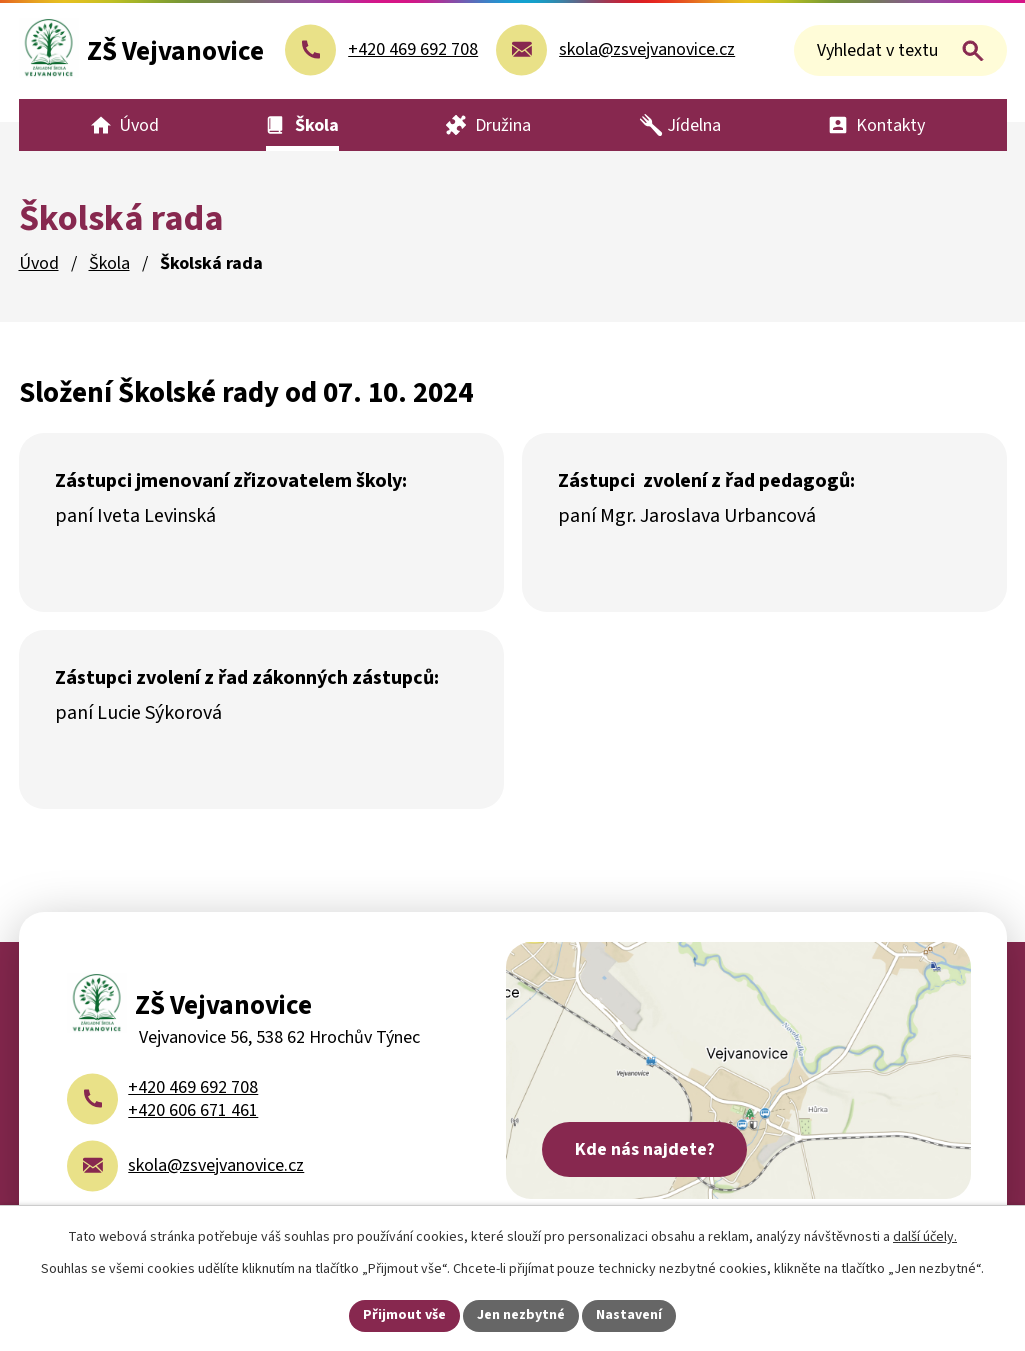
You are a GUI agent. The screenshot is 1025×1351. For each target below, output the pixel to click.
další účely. (925, 1237)
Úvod (39, 263)
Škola (109, 263)
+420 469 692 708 (193, 1087)
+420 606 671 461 (193, 1110)
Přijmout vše (404, 1315)
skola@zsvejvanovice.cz (216, 1165)
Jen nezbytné (521, 1315)
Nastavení (629, 1315)
